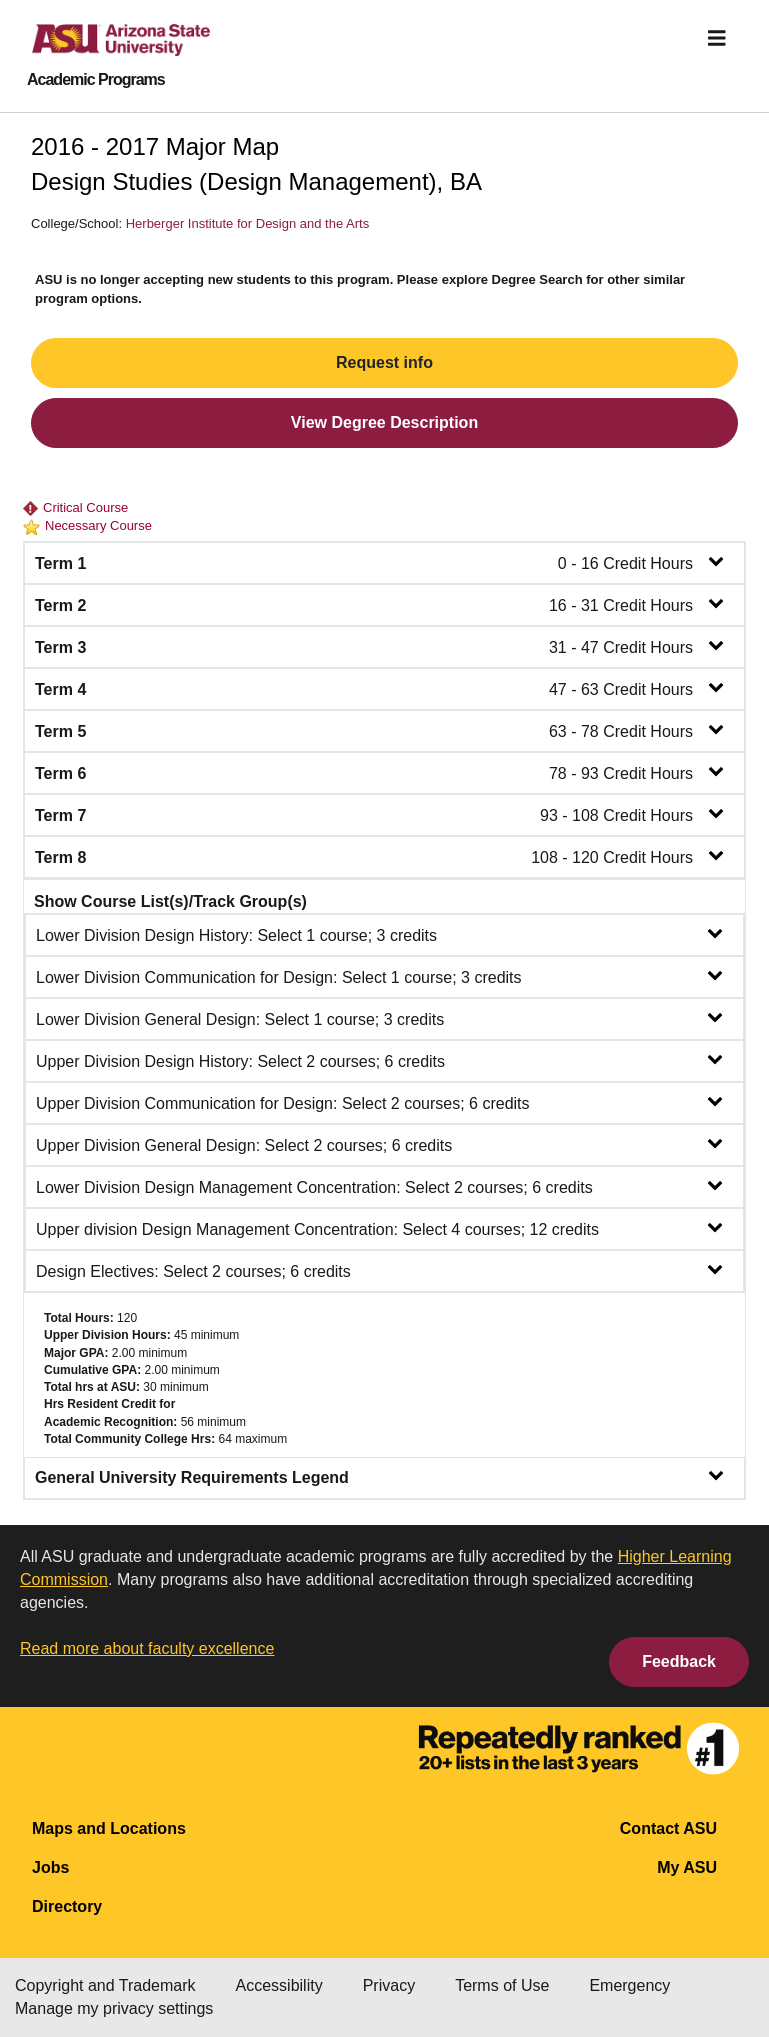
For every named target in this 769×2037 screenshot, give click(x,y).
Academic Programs (96, 80)
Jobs (50, 1867)
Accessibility (279, 1985)
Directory (67, 1906)
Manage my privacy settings (114, 2008)
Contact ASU (668, 1828)
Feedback (679, 1661)
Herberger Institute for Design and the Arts (248, 223)
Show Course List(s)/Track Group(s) (170, 901)
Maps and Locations (109, 1828)
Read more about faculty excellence (147, 1648)
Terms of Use (502, 1985)
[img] (717, 38)
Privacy (389, 1985)
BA (466, 181)
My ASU (687, 1867)
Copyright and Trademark (105, 1985)
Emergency (629, 1985)
